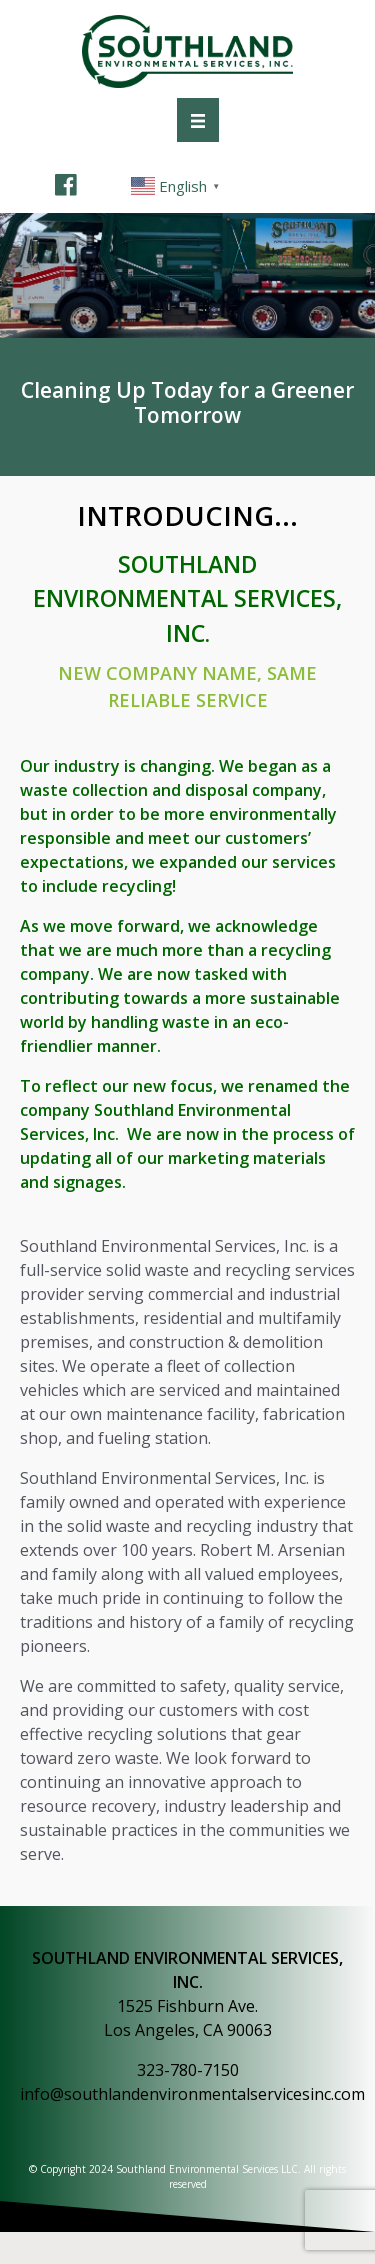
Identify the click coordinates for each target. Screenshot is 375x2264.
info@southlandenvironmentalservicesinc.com (192, 2094)
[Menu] (198, 119)
